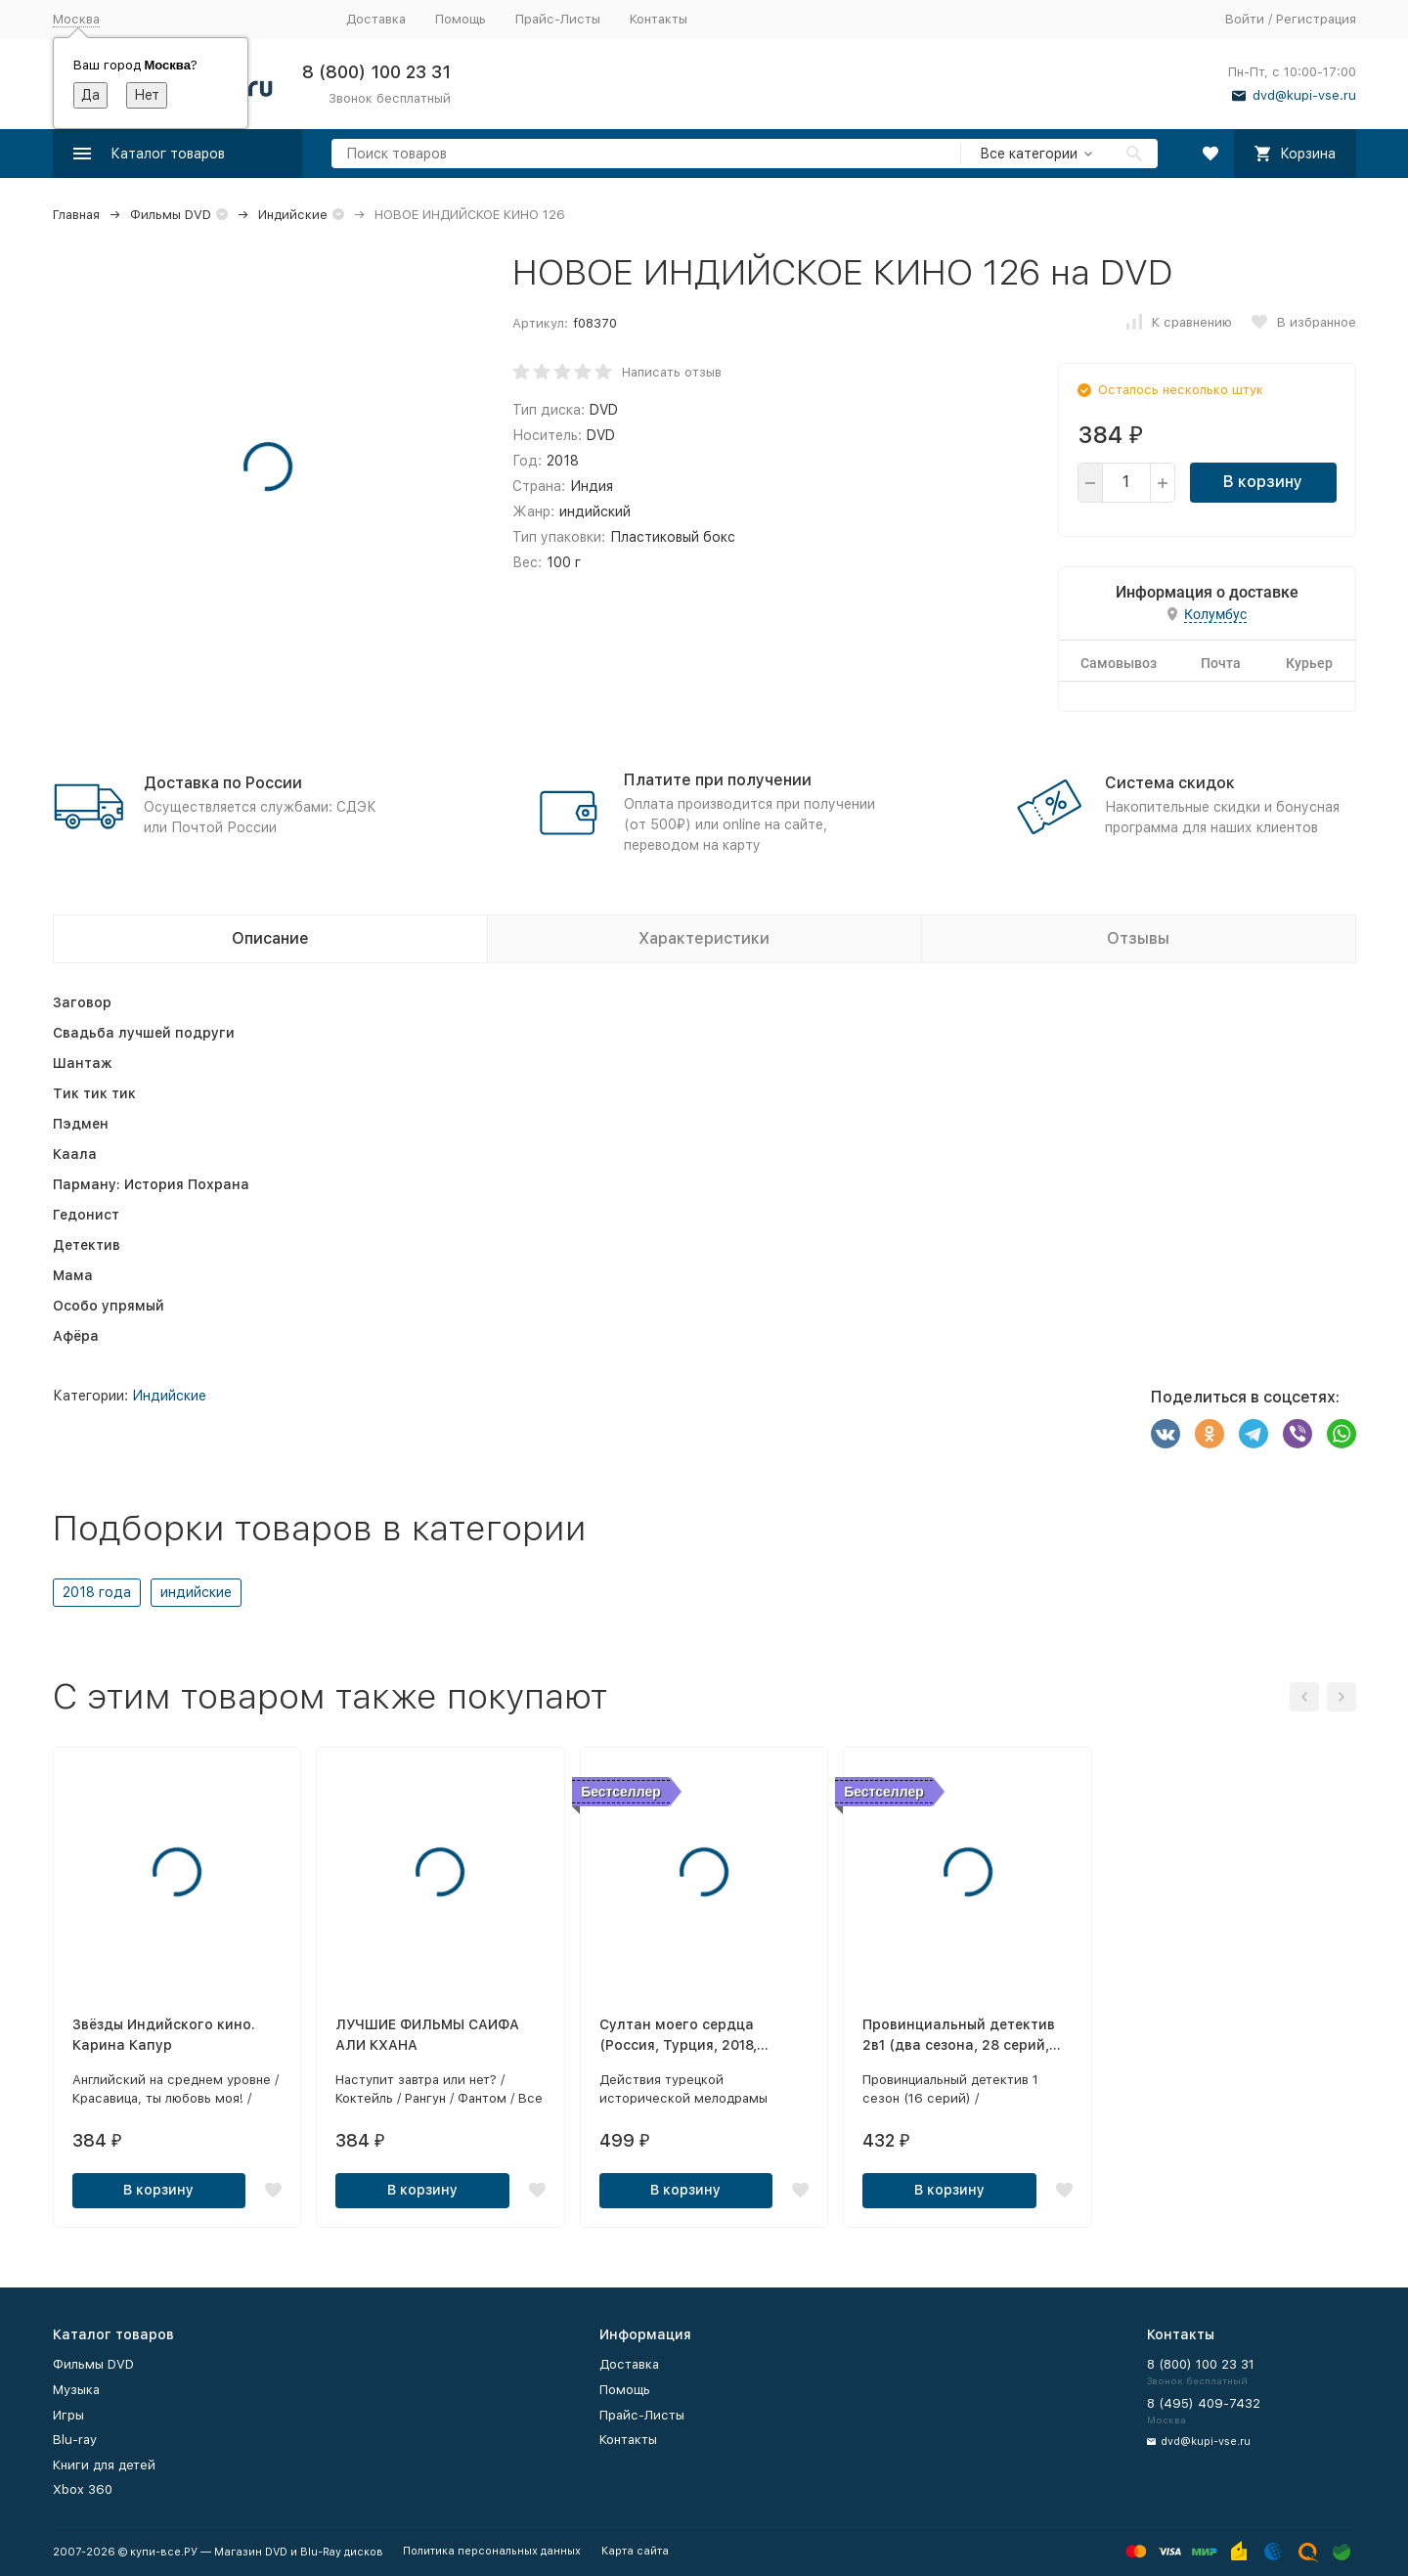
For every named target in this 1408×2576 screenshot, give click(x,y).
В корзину (1262, 481)
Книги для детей (104, 2465)
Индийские (293, 214)
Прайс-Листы (557, 19)
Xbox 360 (82, 2489)
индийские (196, 1592)
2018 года (97, 1592)
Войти (1244, 19)
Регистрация (1316, 19)
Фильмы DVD (170, 214)
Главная (76, 214)
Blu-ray (75, 2439)
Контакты (658, 19)
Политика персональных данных (492, 2551)
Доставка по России (223, 783)
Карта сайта (635, 2551)
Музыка (76, 2389)
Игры (68, 2415)
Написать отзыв (672, 372)
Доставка (376, 19)
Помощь (460, 19)
